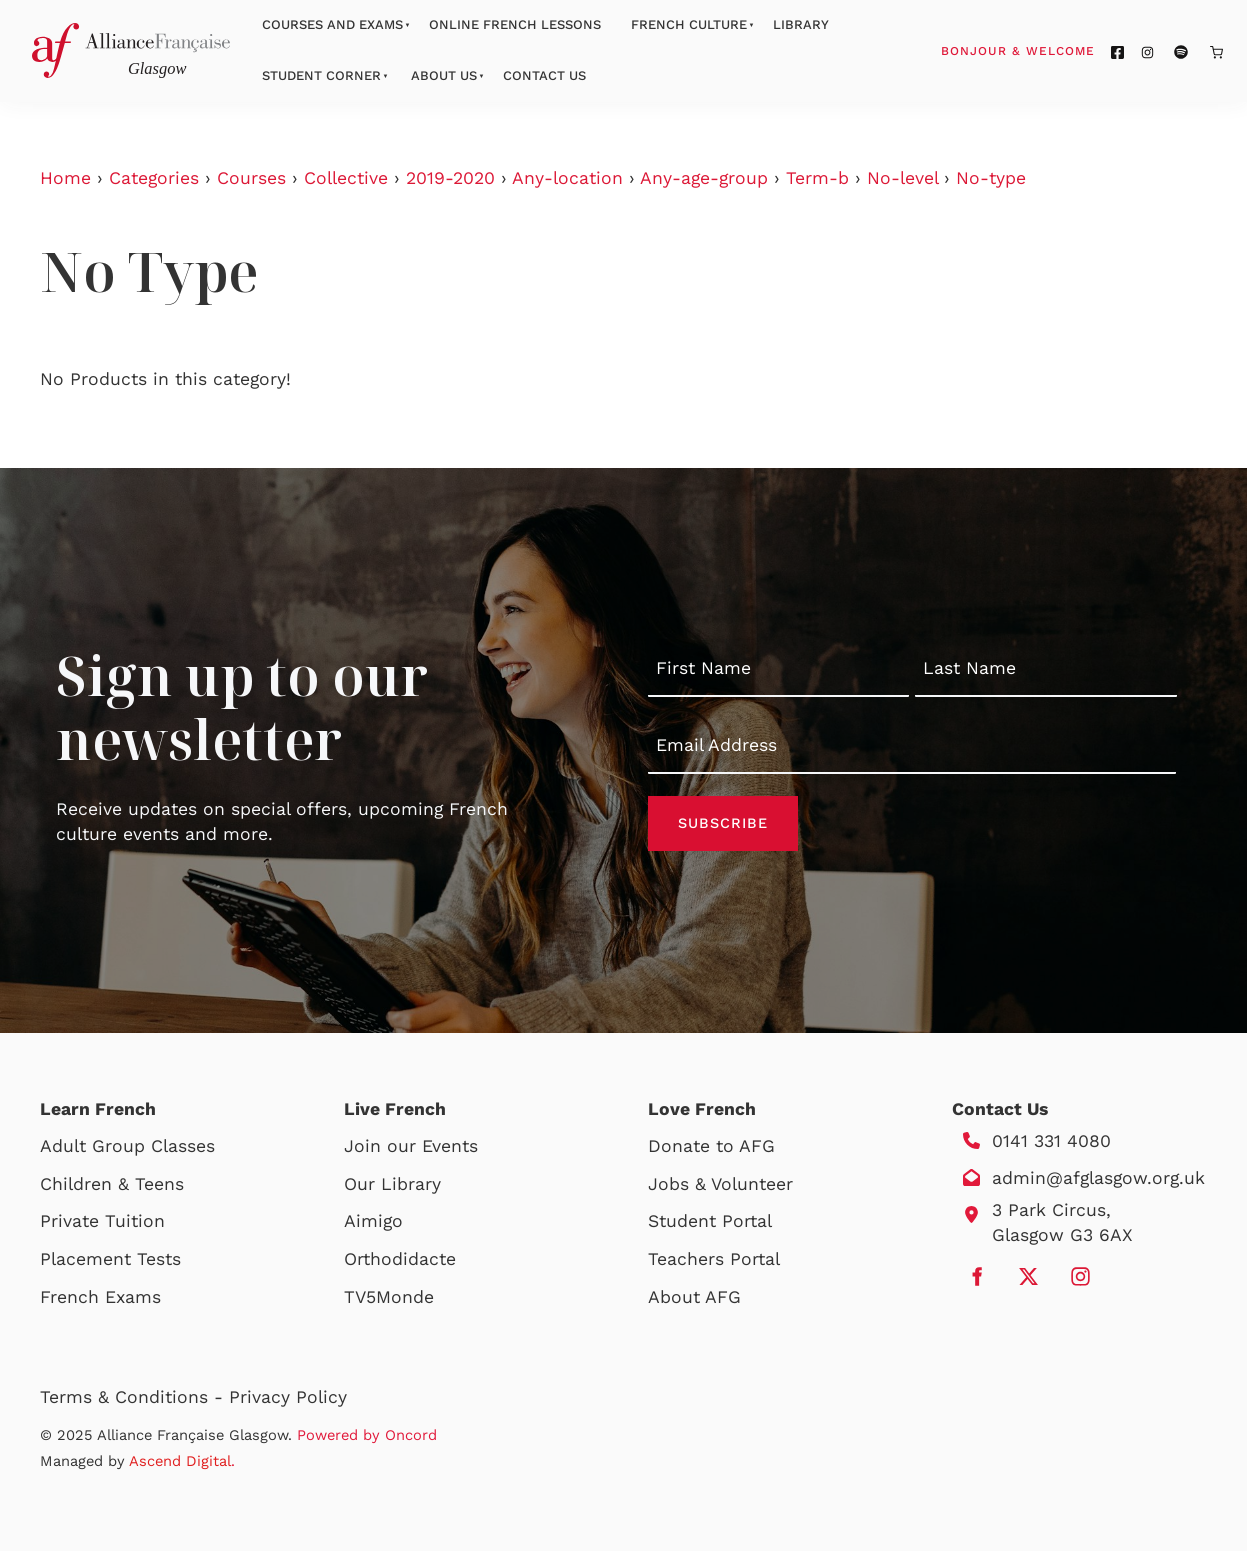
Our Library (392, 1184)
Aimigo (373, 1221)
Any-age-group (704, 178)
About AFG (694, 1297)
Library (801, 24)
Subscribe (723, 823)
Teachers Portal (714, 1259)
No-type (991, 178)
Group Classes (153, 1146)
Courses (251, 178)
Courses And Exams (332, 24)
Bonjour (1056, 50)
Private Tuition (102, 1221)
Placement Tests (110, 1259)
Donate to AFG (711, 1146)
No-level (902, 178)
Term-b (817, 178)
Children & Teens (112, 1184)
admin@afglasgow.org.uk (1098, 1178)
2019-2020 (450, 178)
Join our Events (411, 1146)
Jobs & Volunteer (720, 1184)
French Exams (100, 1297)
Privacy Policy (288, 1397)
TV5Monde (389, 1297)
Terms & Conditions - (134, 1397)
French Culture (689, 24)
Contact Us (544, 75)
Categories (154, 178)
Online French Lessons (515, 24)
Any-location (567, 178)
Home (65, 178)
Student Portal (710, 1221)
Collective (346, 178)
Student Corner (321, 75)
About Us (444, 75)
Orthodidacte (400, 1259)
